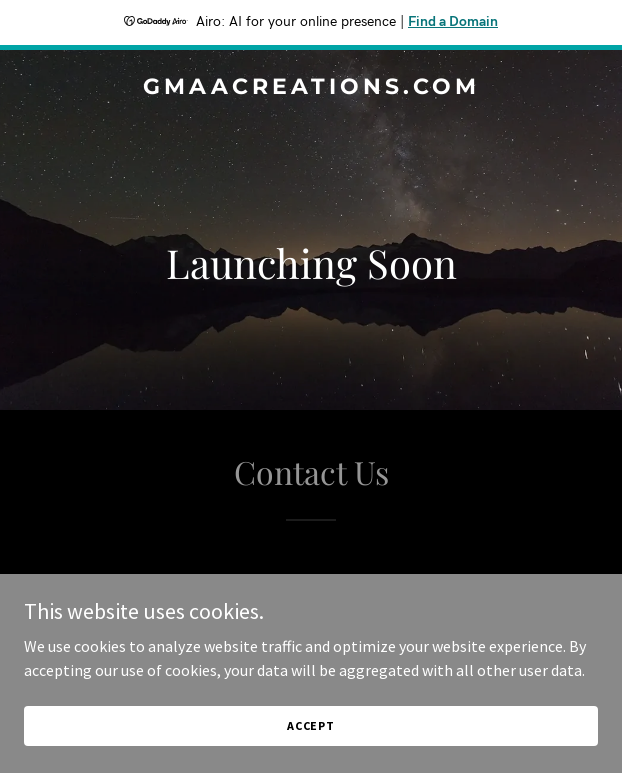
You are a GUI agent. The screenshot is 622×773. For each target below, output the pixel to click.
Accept (311, 725)
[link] (311, 88)
